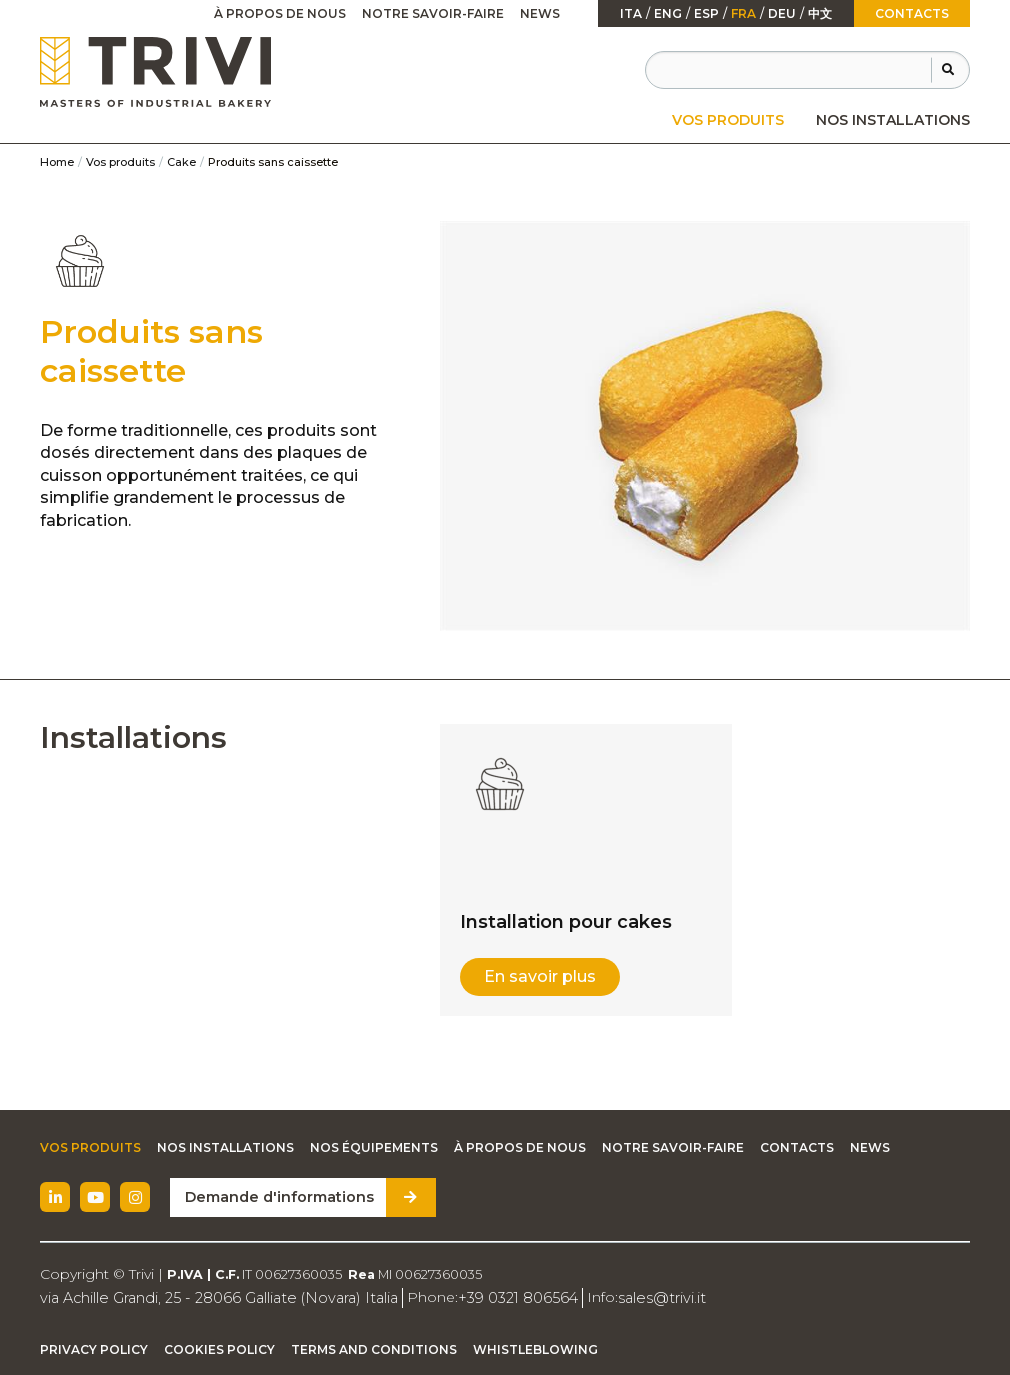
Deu (782, 14)
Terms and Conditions (374, 1349)
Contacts (912, 13)
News (540, 13)
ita (631, 14)
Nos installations (893, 120)
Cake (181, 162)
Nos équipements (374, 1147)
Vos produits (728, 120)
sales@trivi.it (642, 1297)
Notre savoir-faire (433, 13)
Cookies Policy (219, 1349)
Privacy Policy (94, 1349)
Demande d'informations (276, 1197)
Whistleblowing (535, 1349)
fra (743, 14)
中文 (820, 14)
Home (57, 162)
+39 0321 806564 (503, 1297)
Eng (668, 14)
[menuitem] (728, 120)
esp (706, 14)
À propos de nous (280, 13)
